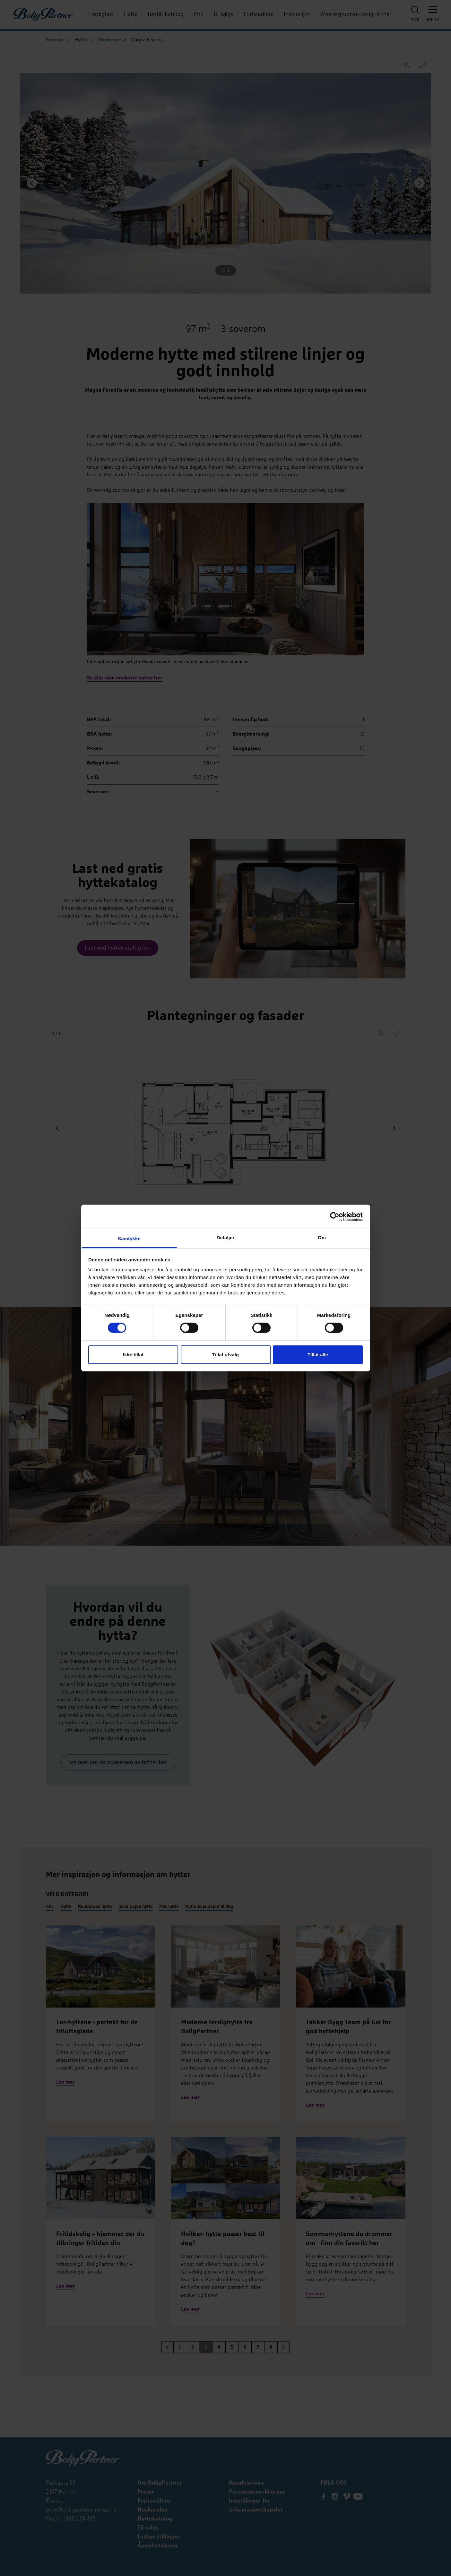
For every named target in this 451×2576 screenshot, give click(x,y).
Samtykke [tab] (129, 1238)
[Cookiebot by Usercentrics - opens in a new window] (335, 1216)
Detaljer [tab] (226, 1237)
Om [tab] (322, 1237)
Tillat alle (318, 1354)
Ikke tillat (133, 1354)
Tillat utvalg (225, 1354)
